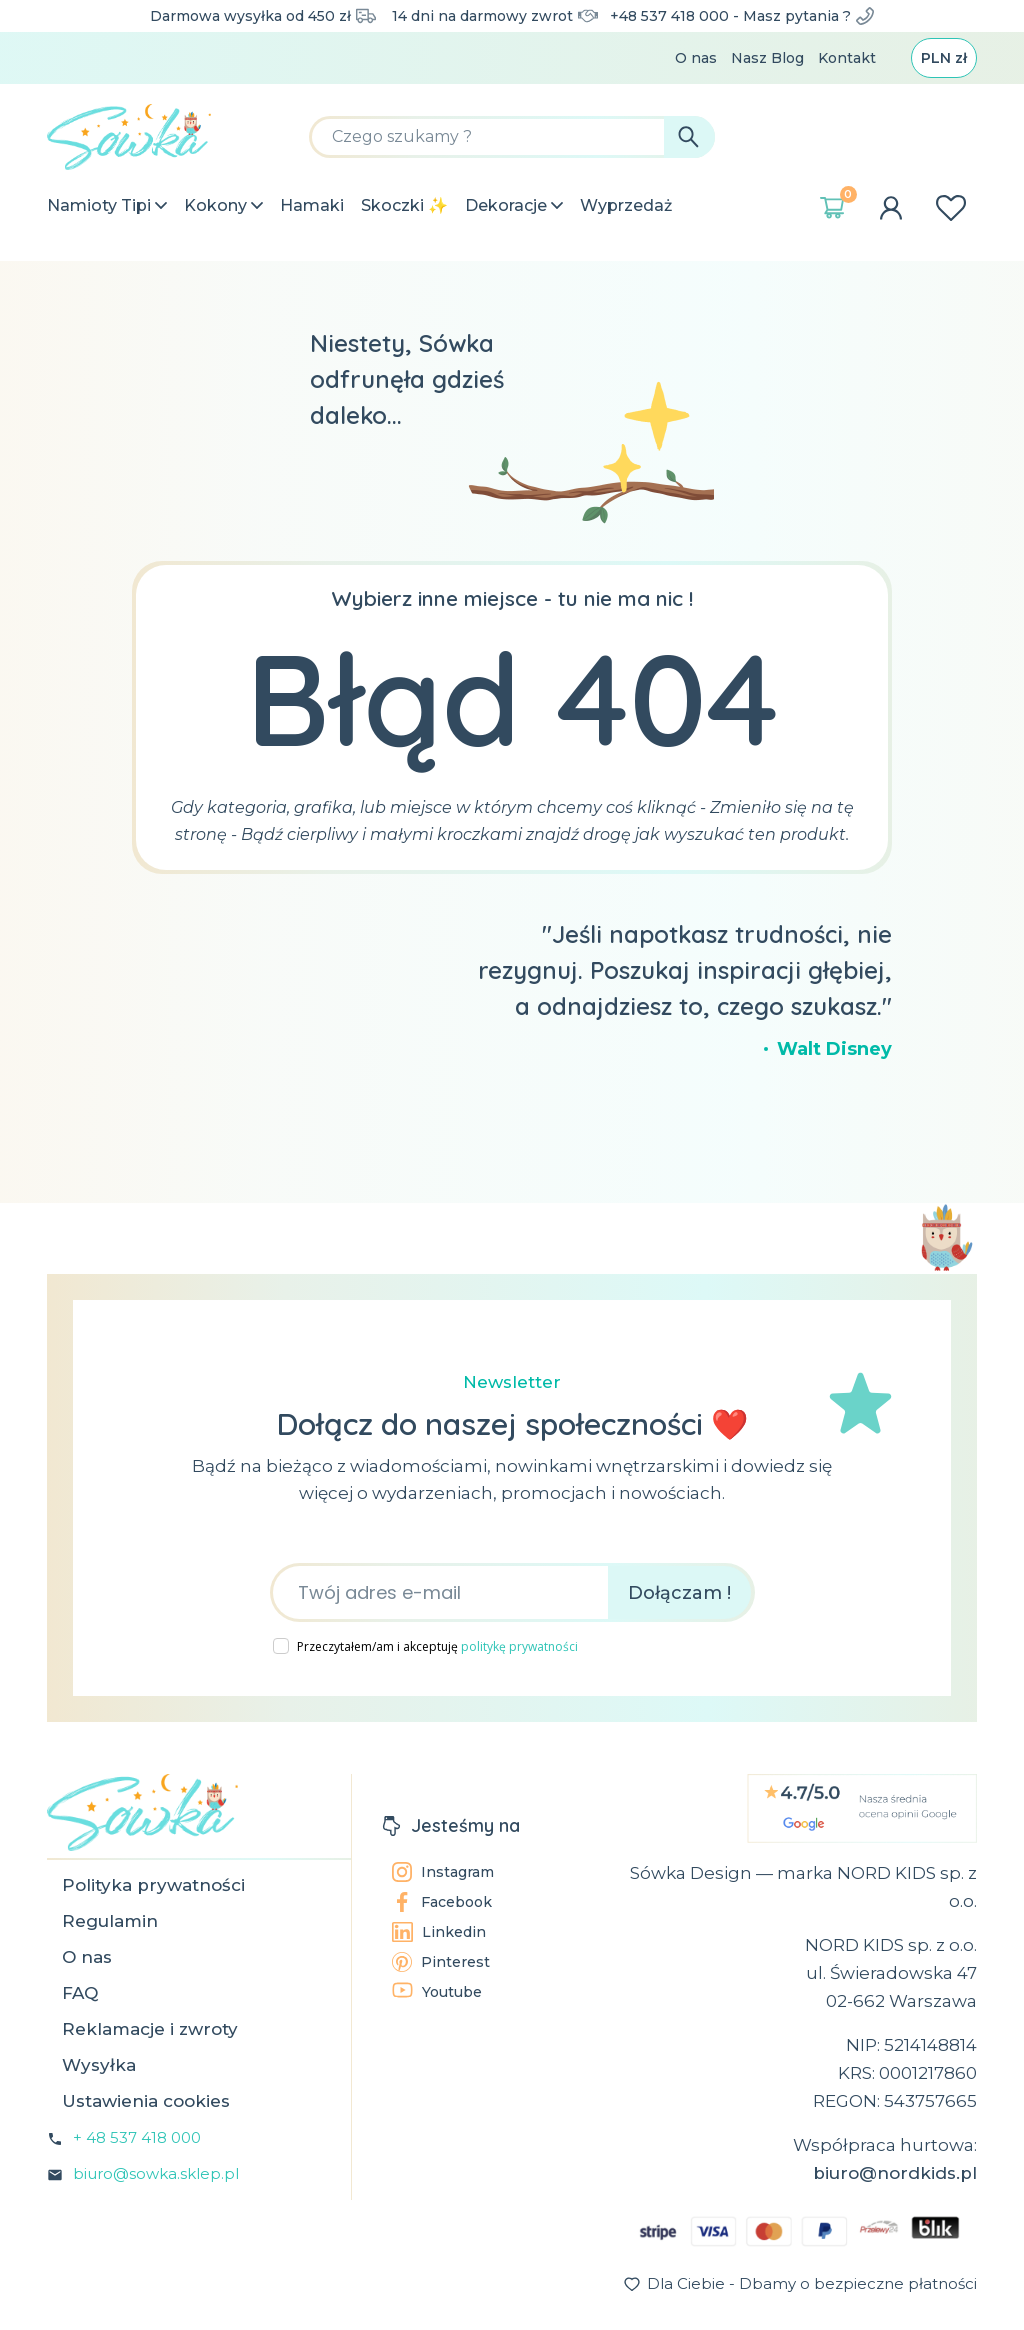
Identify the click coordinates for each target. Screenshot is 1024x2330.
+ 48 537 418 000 (137, 2137)
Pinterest (441, 1962)
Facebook (442, 1902)
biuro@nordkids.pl (895, 2173)
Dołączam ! (679, 1593)
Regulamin (110, 1921)
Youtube (437, 1991)
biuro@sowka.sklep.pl (156, 2173)
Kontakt (847, 58)
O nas (696, 58)
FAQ (80, 1993)
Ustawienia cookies (146, 2101)
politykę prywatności (519, 1646)
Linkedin (439, 1932)
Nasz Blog (767, 58)
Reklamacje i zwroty (150, 2029)
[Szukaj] (512, 137)
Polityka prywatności (153, 1885)
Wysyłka (99, 2065)
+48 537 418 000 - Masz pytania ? (742, 16)
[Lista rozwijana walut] (944, 58)
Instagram (443, 1872)
